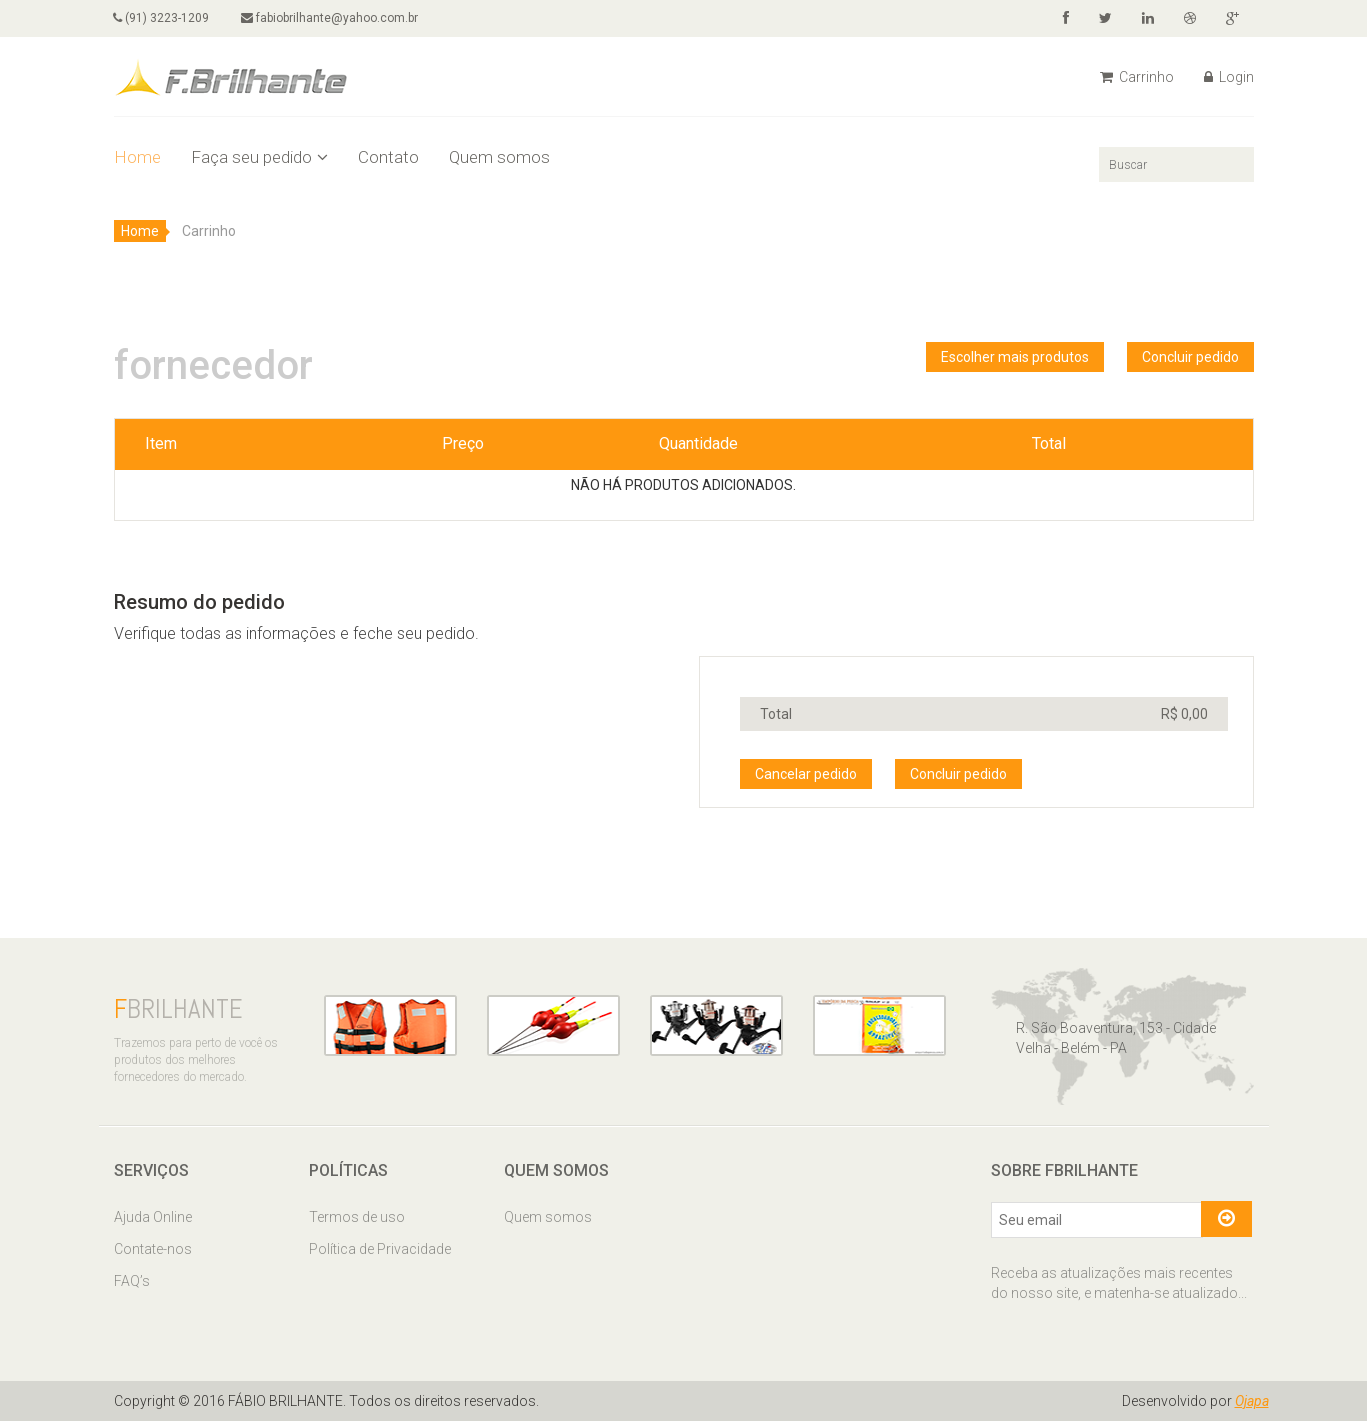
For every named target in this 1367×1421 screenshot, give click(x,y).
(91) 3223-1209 (162, 18)
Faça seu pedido (259, 157)
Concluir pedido (1190, 357)
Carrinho (1137, 77)
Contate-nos (153, 1249)
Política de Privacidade (380, 1249)
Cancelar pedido (806, 774)
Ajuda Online (153, 1217)
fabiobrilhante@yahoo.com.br (330, 18)
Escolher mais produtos (1015, 357)
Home (137, 157)
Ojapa (1252, 1401)
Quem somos (499, 157)
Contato (388, 157)
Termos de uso (357, 1217)
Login (1229, 77)
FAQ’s (132, 1281)
